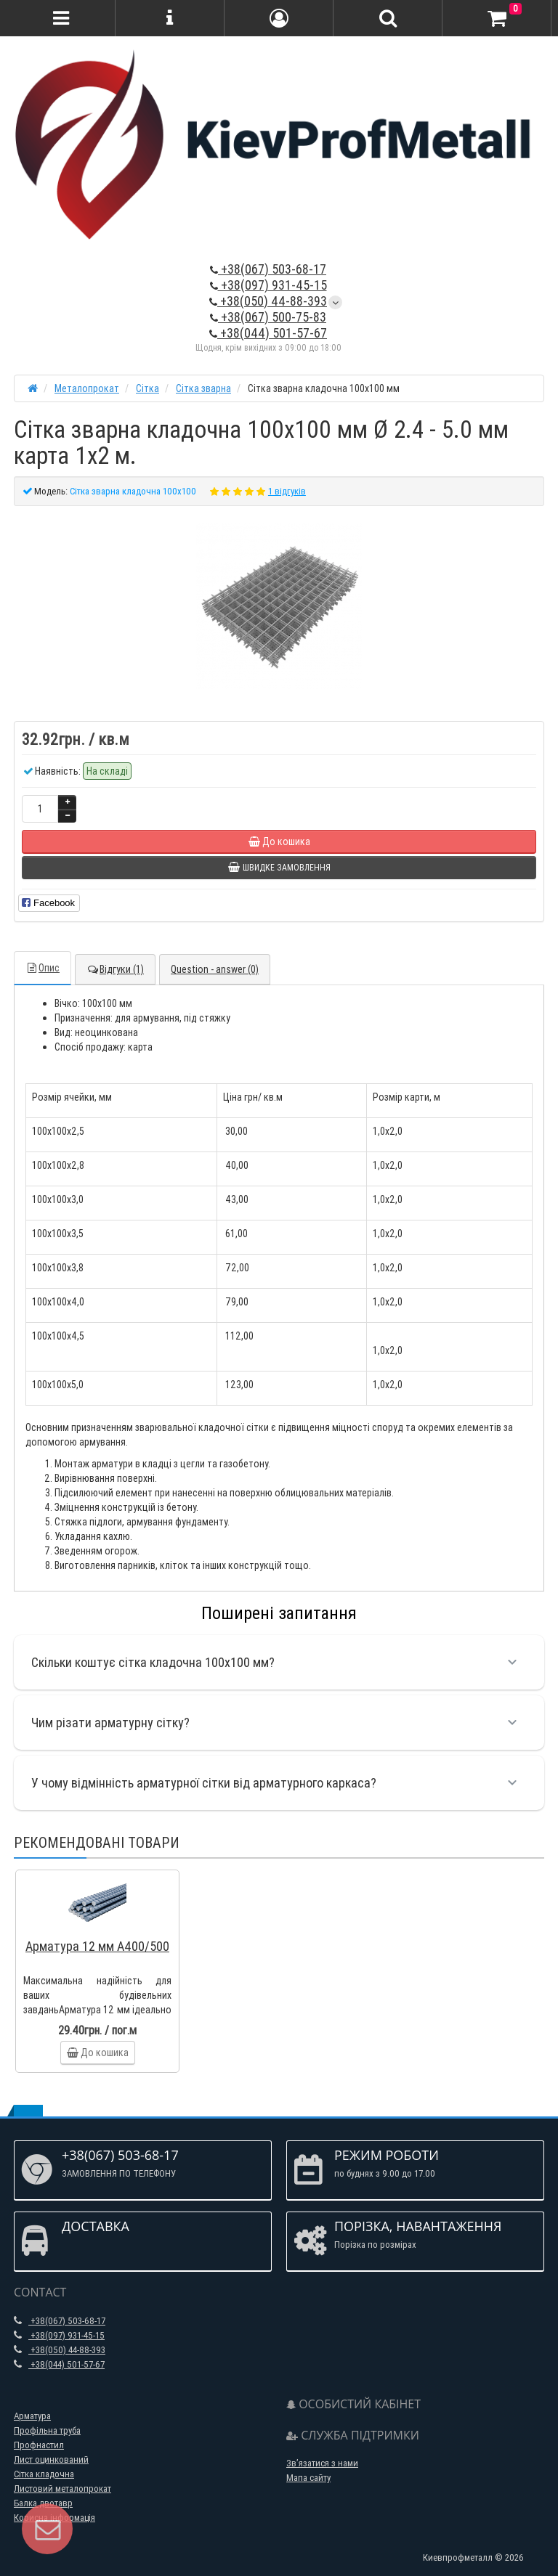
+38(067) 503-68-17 (268, 269)
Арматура (32, 2416)
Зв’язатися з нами (322, 2463)
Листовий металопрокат (62, 2488)
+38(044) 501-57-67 (268, 333)
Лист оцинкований (51, 2459)
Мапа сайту (308, 2477)
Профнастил (39, 2445)
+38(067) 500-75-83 (268, 317)
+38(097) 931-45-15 (268, 285)
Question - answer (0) (215, 969)
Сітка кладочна (44, 2474)
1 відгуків (287, 491)
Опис (42, 967)
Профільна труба (47, 2430)
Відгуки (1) (115, 969)
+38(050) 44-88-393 (268, 301)
